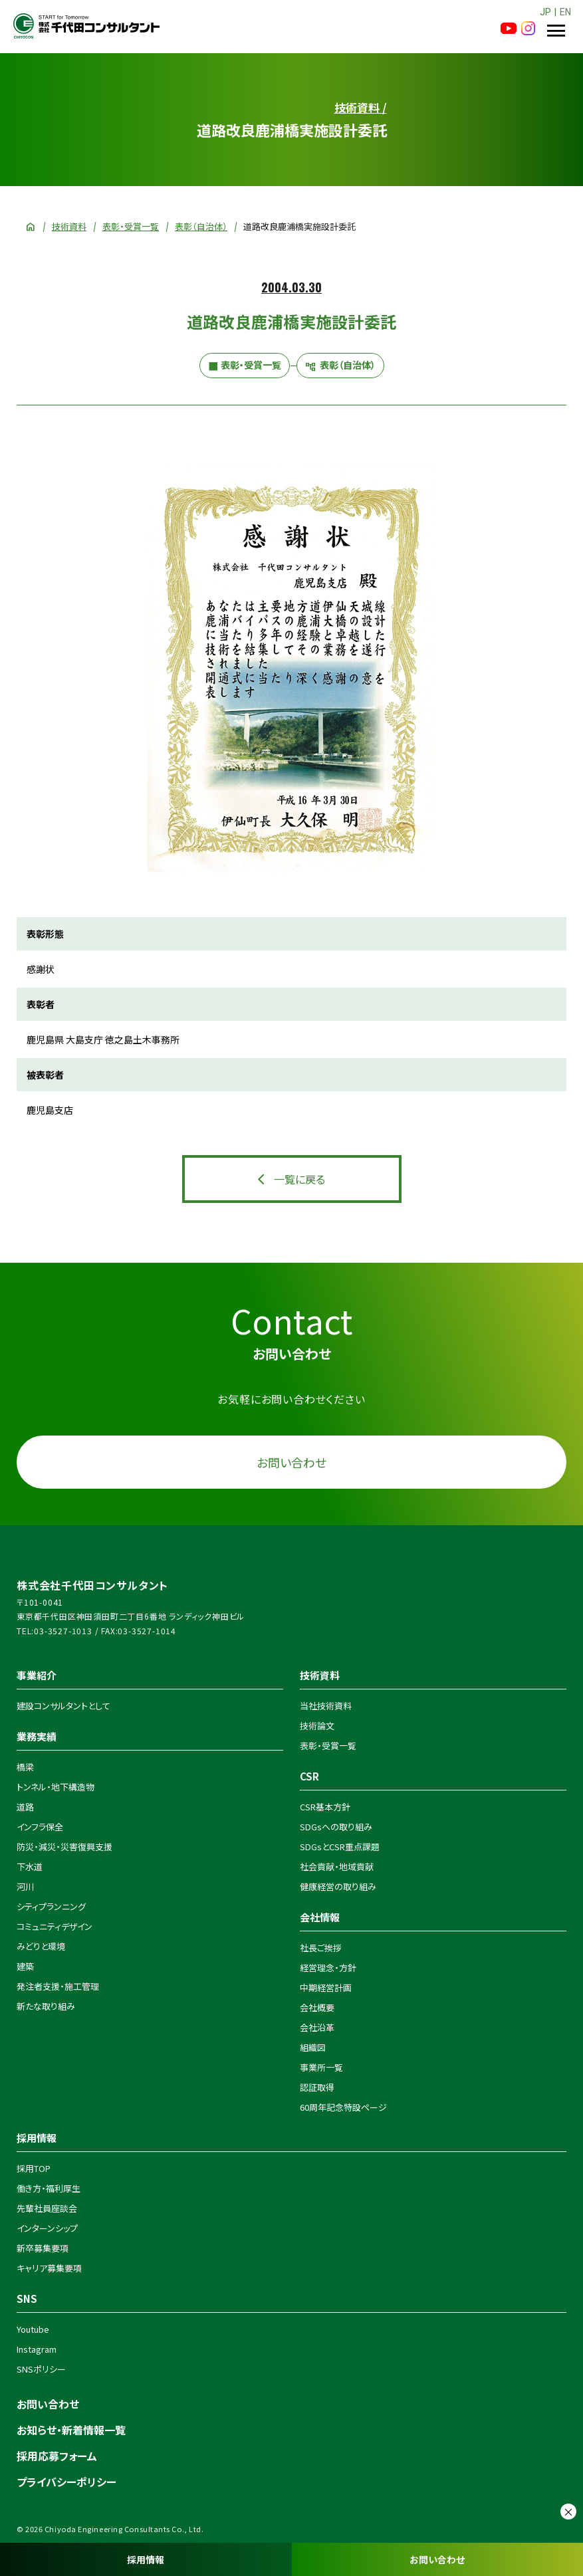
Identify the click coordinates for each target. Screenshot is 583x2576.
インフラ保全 (40, 1826)
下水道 (30, 1866)
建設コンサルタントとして (63, 1705)
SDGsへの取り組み (336, 1826)
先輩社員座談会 (47, 2208)
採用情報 (145, 2559)
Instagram (37, 2349)
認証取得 (317, 2087)
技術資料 (69, 226)
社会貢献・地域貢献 (337, 1866)
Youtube (33, 2329)
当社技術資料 (326, 1705)
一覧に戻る (299, 1179)
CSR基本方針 (325, 1806)
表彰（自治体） (201, 226)
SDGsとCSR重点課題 (340, 1846)
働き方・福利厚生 (48, 2188)
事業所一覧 (321, 2067)
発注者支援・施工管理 (58, 1986)
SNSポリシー (41, 2369)
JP (545, 12)
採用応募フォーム (57, 2456)
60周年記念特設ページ (343, 2107)
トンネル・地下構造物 (55, 1786)
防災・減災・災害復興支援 (64, 1846)
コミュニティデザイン (54, 1926)
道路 (25, 1806)
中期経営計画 (326, 1987)
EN (565, 12)
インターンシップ (47, 2228)
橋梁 (25, 1767)
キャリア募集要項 (49, 2268)
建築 (25, 1966)
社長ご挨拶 (321, 1947)
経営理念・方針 (328, 1967)
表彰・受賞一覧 (130, 226)
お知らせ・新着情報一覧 (71, 2430)
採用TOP (34, 2168)
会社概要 (317, 2007)
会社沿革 (317, 2027)
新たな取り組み (46, 2006)
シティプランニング (51, 1906)
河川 (25, 1886)
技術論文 (317, 1725)
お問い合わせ (437, 2559)
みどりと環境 (41, 1946)
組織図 (313, 2047)
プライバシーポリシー (66, 2482)
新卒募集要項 (42, 2248)
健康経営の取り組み (338, 1886)
